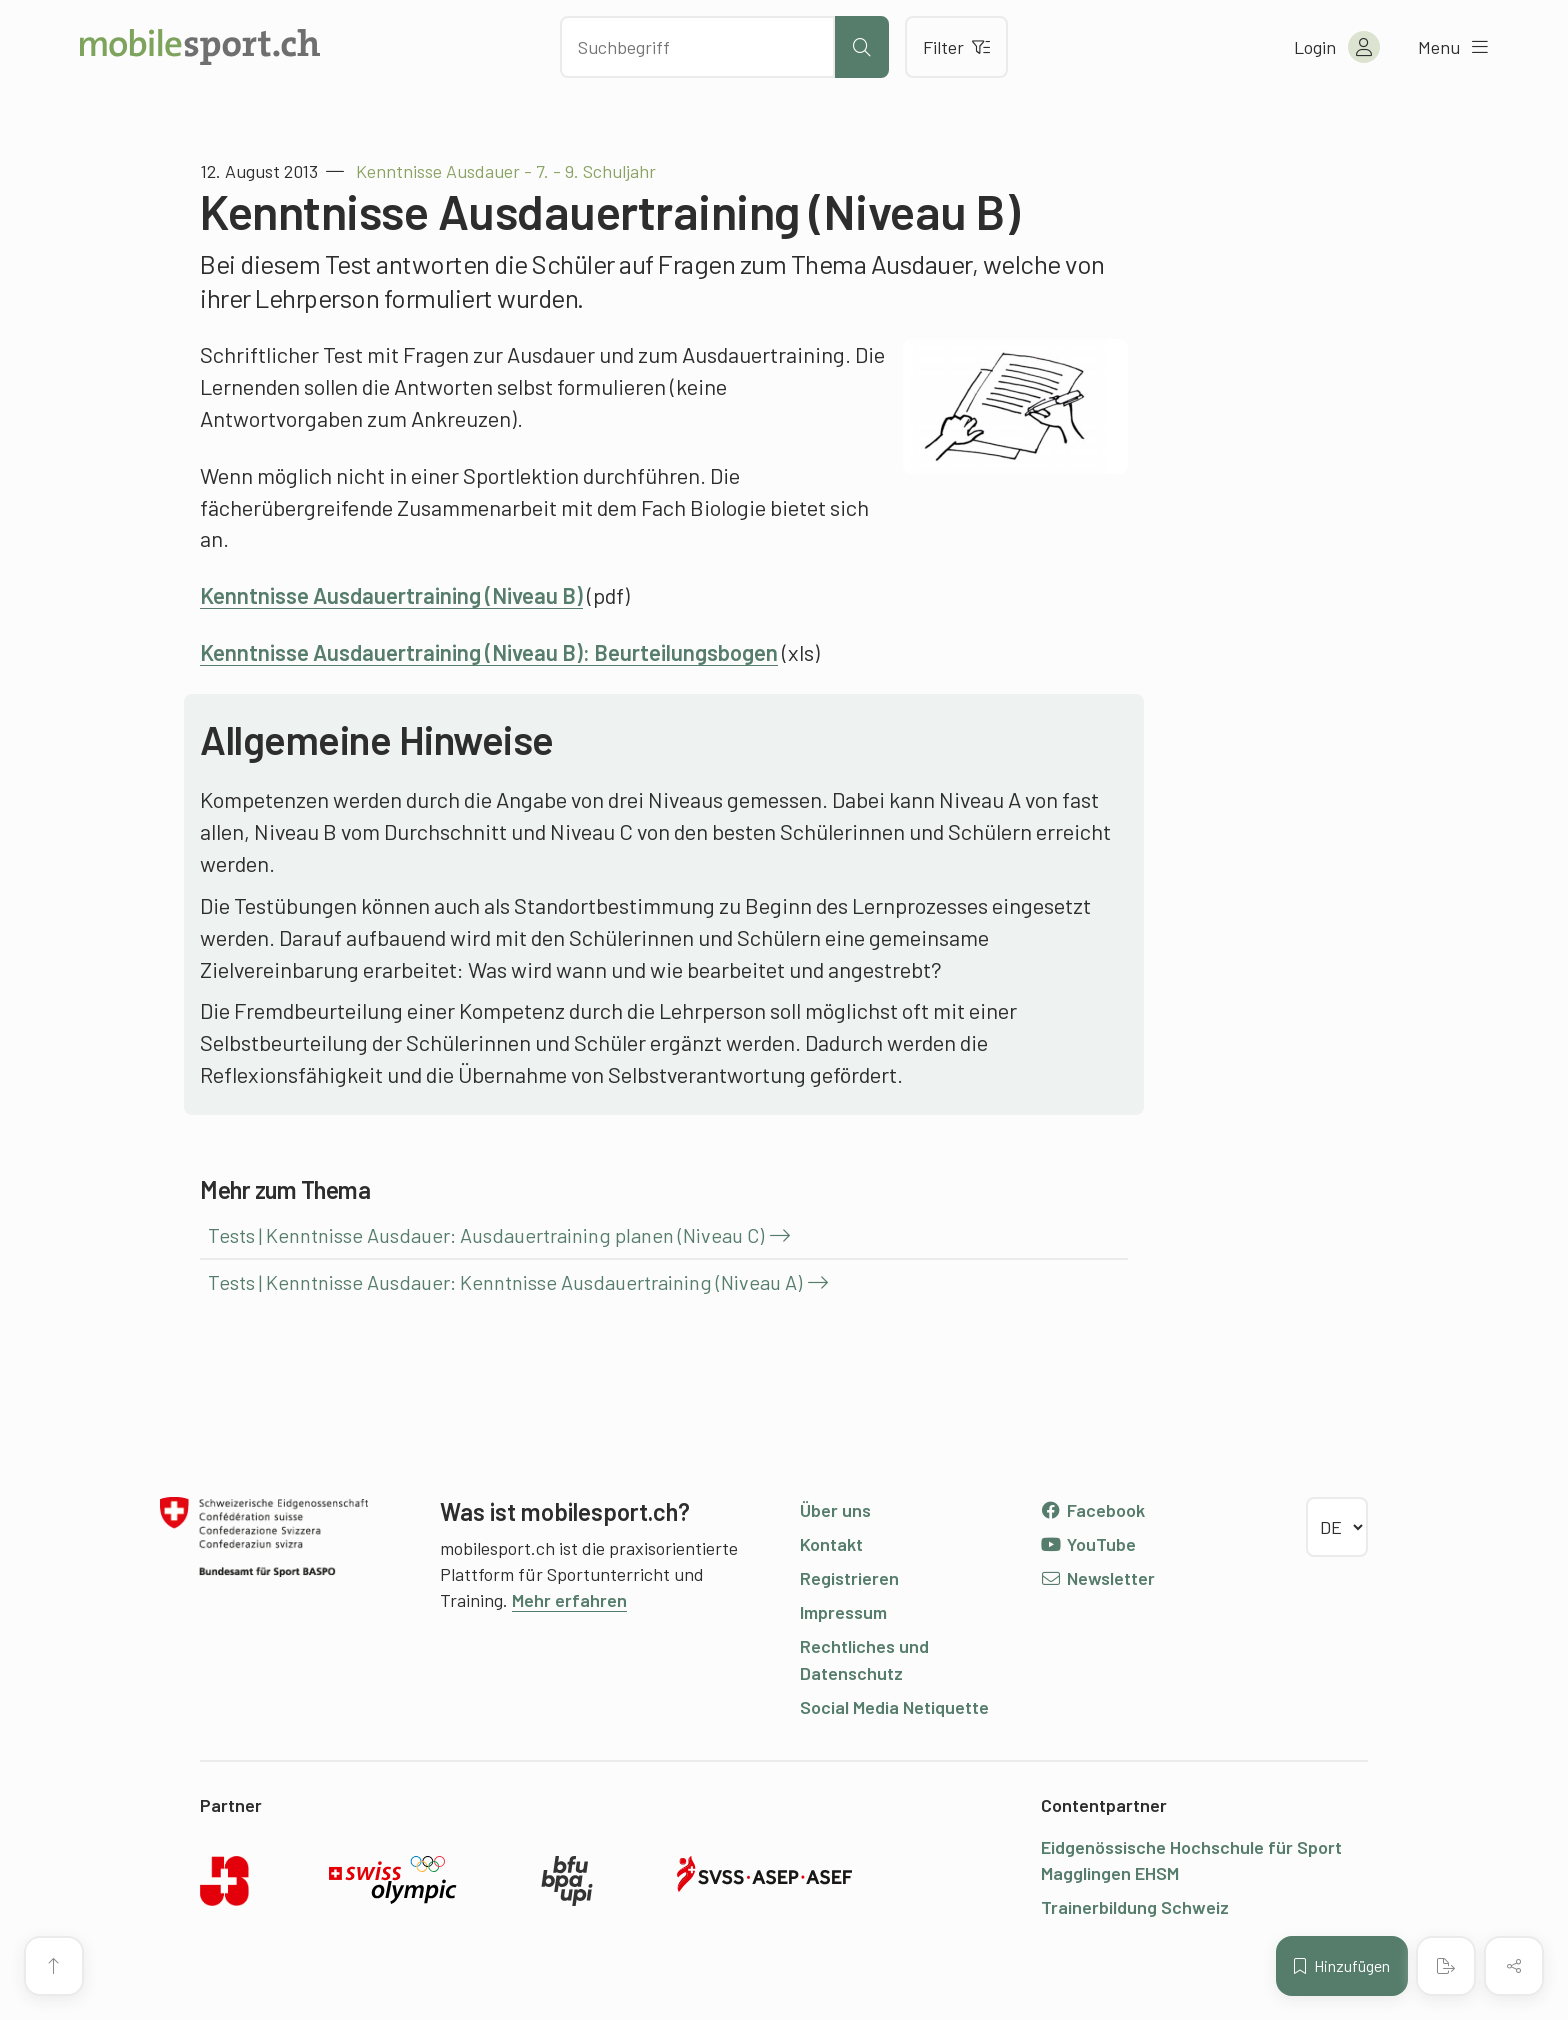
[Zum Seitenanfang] (54, 1966)
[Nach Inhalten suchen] (697, 47)
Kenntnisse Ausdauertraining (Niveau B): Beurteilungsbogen (489, 652)
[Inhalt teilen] (1514, 1966)
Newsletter (1097, 1578)
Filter (956, 47)
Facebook (1092, 1510)
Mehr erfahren (569, 1600)
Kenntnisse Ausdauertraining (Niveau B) (391, 595)
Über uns (835, 1510)
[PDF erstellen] (1446, 1966)
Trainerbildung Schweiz (1135, 1907)
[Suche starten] (862, 47)
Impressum (843, 1612)
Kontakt (831, 1544)
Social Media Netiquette (894, 1707)
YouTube (1088, 1544)
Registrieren (849, 1578)
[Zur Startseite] (200, 47)
